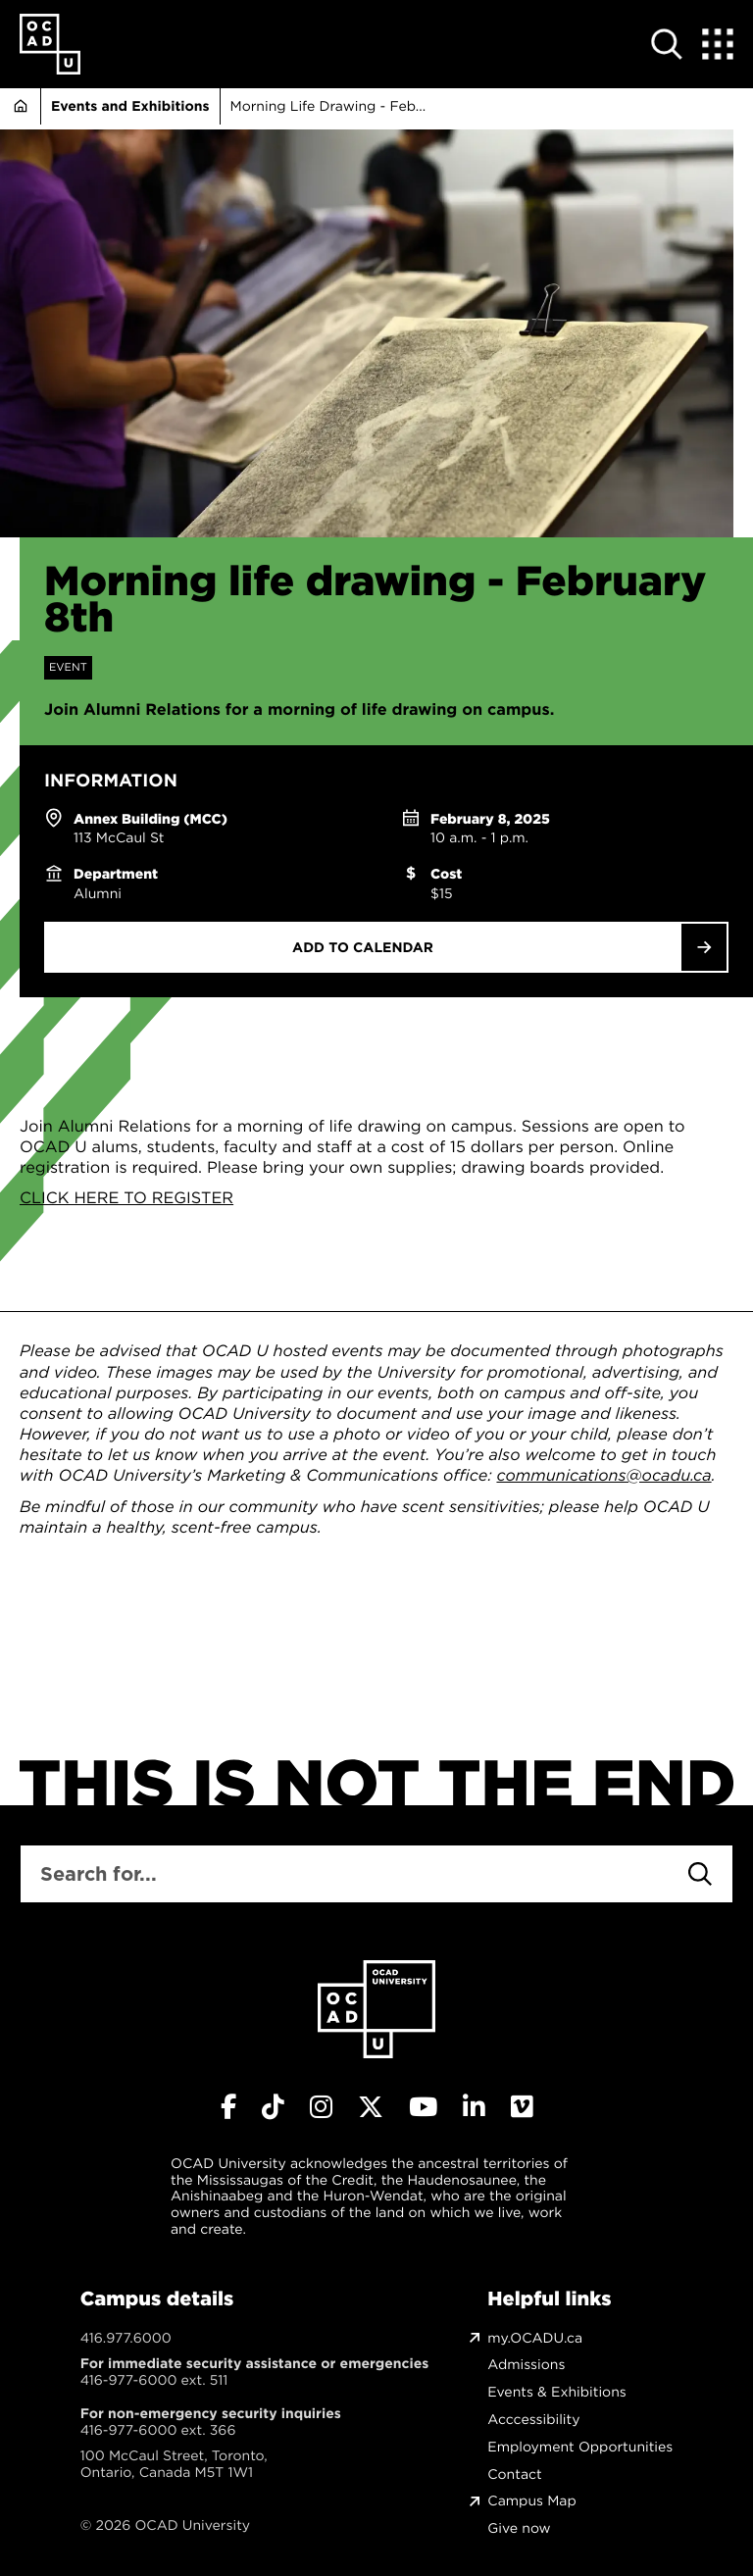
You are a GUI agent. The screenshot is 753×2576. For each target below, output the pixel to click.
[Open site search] (666, 44)
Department (116, 874)
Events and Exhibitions (130, 106)
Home (20, 106)
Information (110, 780)
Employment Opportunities (580, 2447)
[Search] (700, 1874)
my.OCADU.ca (534, 2338)
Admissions (526, 2364)
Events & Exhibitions (556, 2392)
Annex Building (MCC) (150, 819)
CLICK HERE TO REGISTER (126, 1198)
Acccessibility (533, 2419)
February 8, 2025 (490, 819)
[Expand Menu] (717, 44)
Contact (514, 2474)
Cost (446, 874)
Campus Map (531, 2501)
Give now (518, 2528)
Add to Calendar (362, 947)
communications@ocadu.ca (603, 1476)
